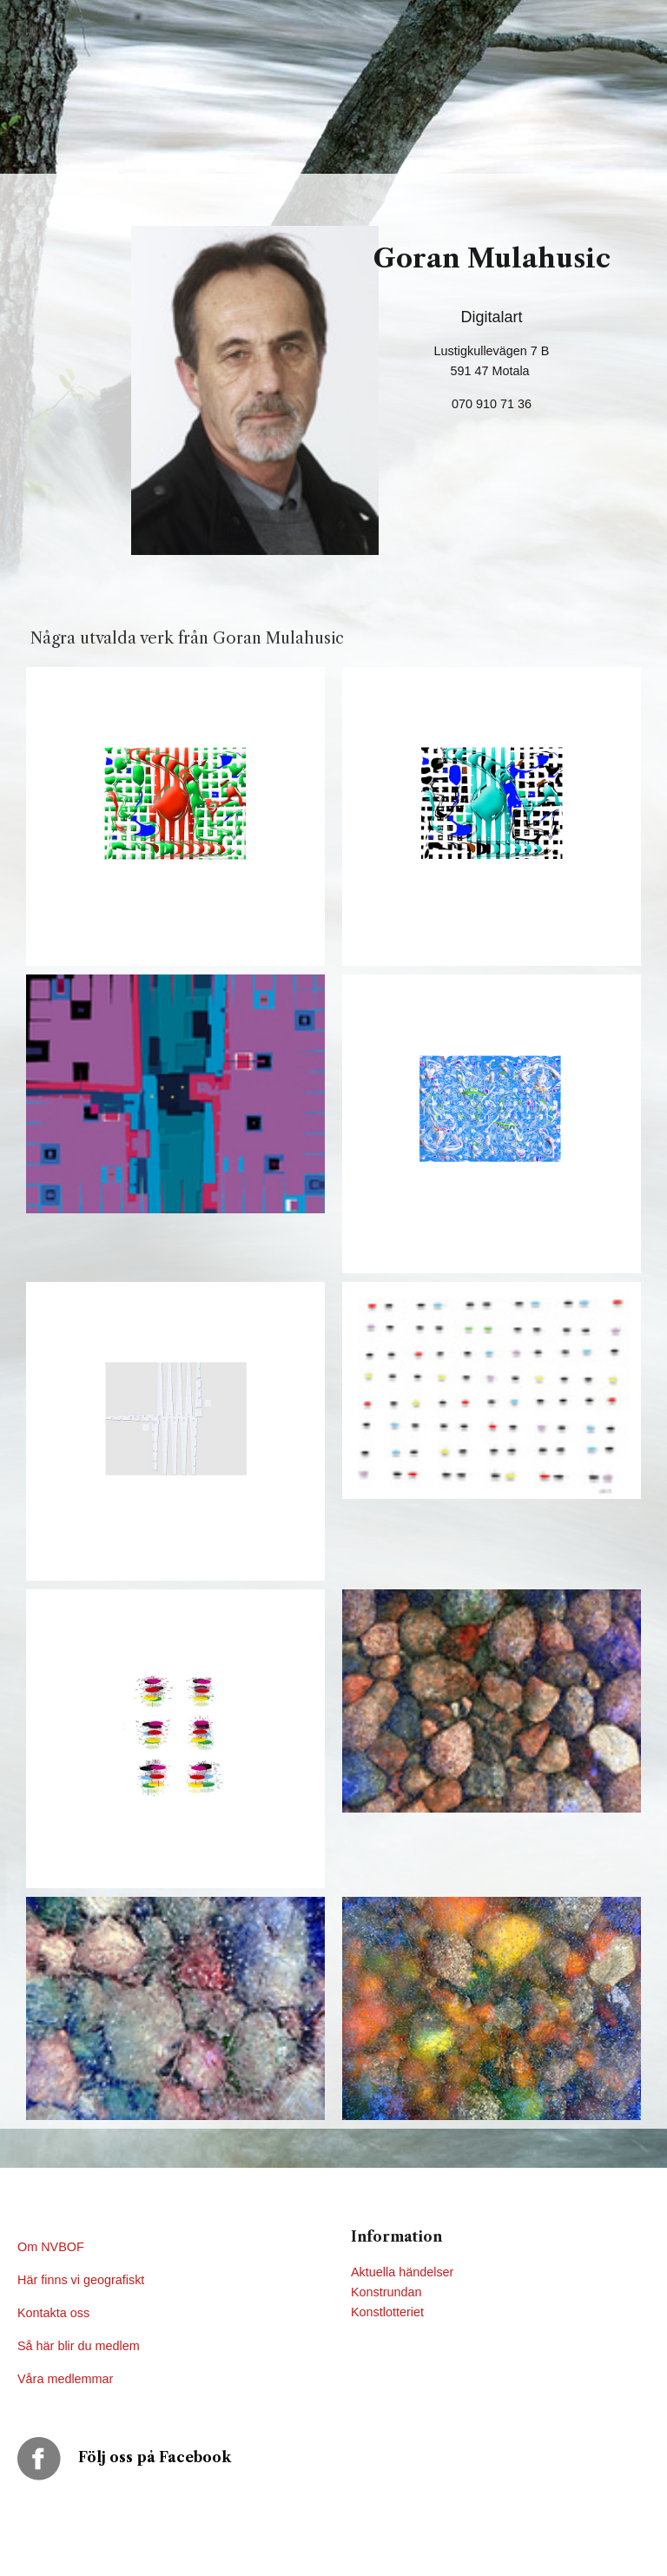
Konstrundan (386, 2292)
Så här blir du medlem (80, 2346)
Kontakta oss (55, 2313)
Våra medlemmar (65, 2379)
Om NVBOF (50, 2247)
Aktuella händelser (402, 2272)
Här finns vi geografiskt (82, 2280)
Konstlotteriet (387, 2312)
